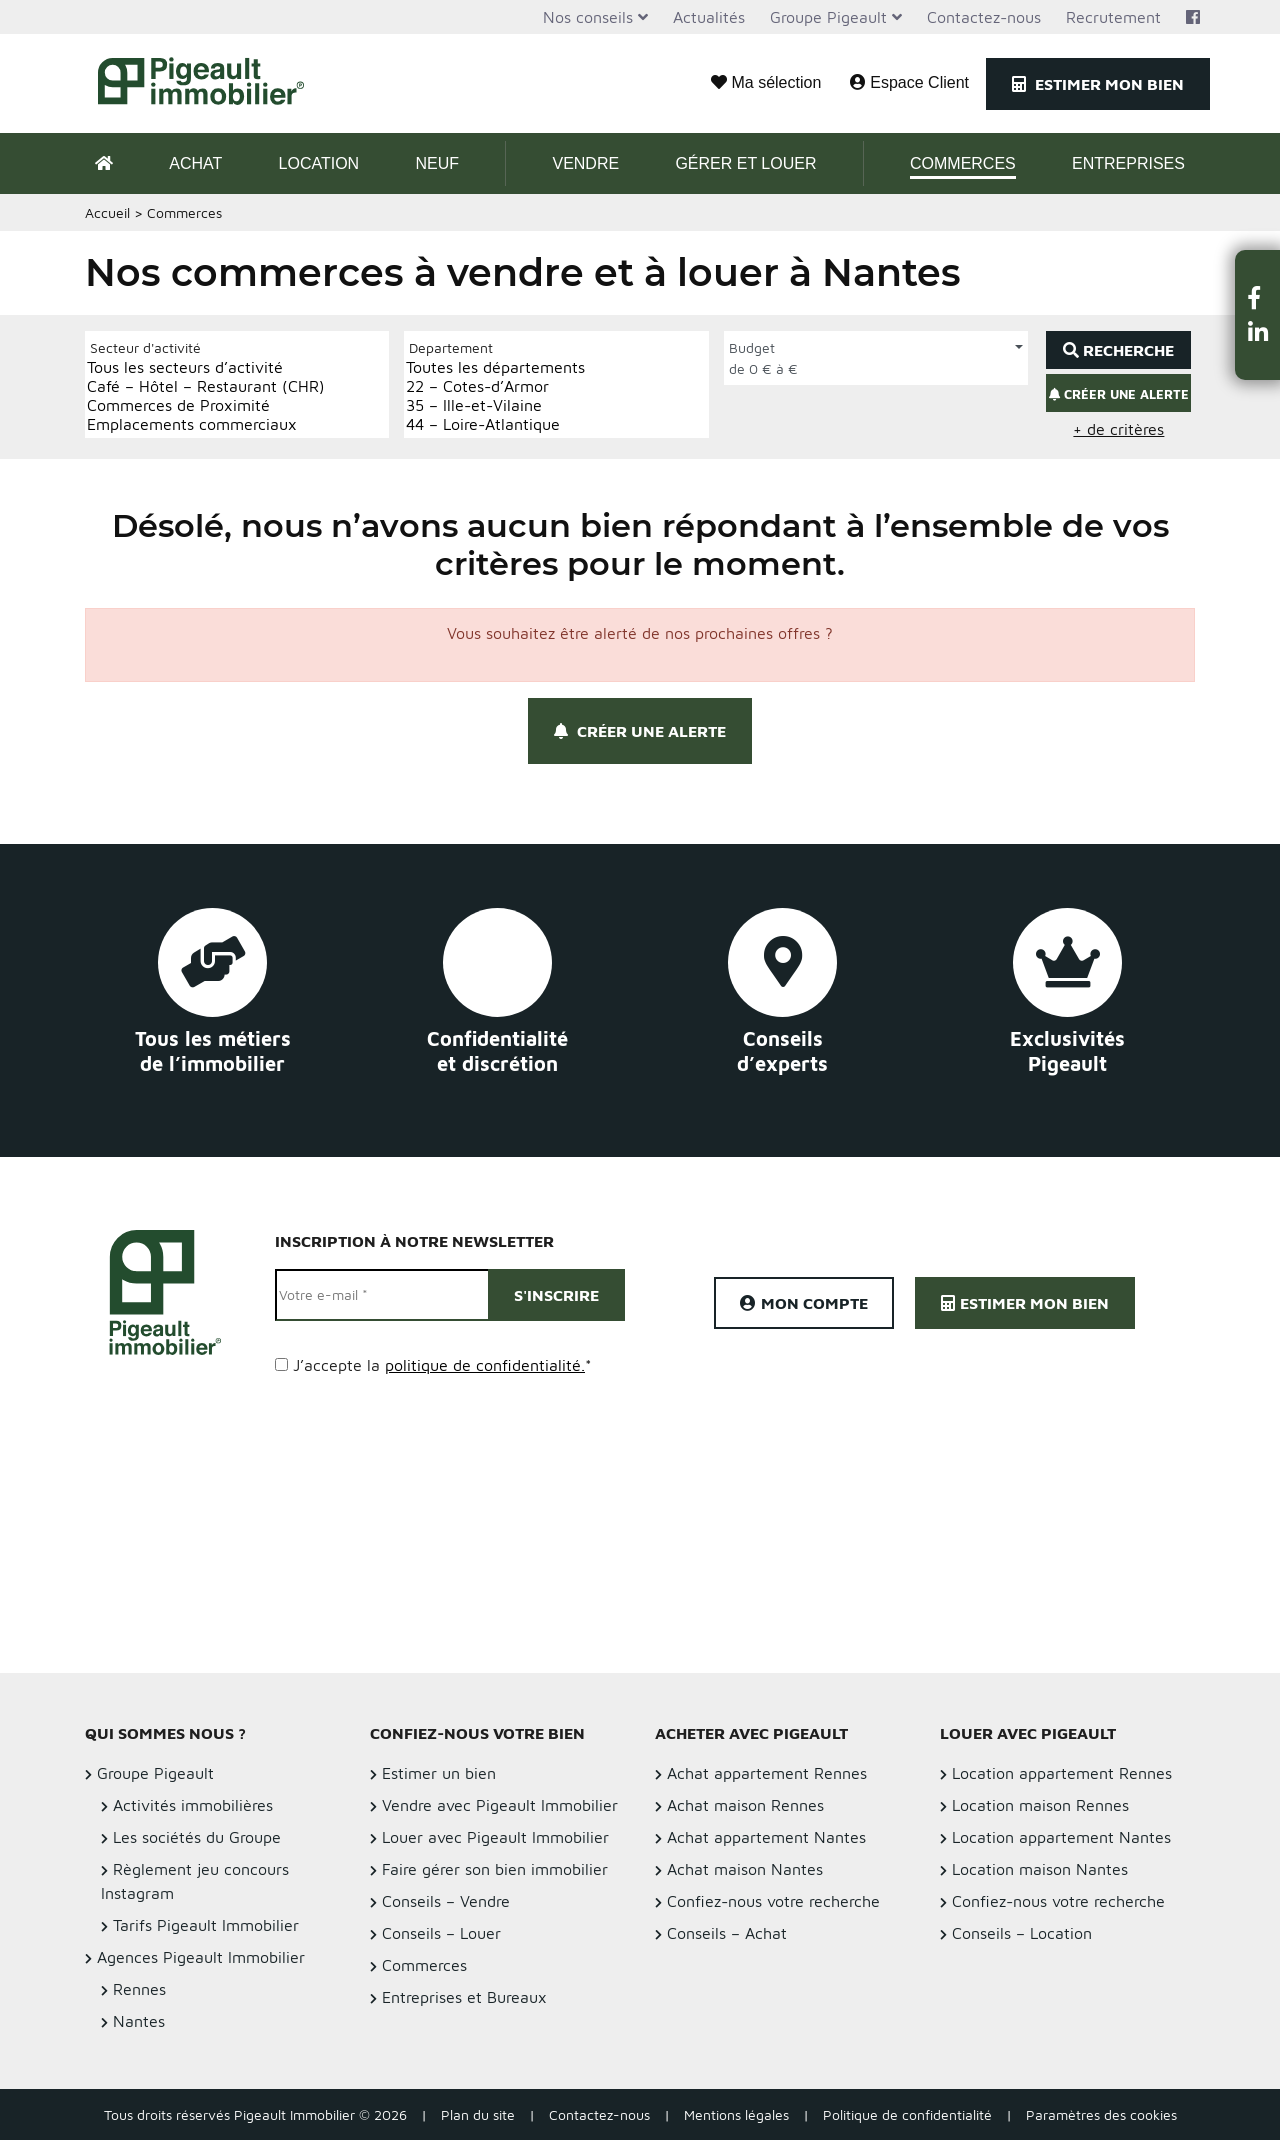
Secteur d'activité (145, 347)
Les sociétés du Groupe (197, 1837)
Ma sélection (766, 82)
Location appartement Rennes (1062, 1773)
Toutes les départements (495, 367)
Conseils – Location (1022, 1933)
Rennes (139, 1989)
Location (319, 163)
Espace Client (909, 82)
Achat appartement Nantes (766, 1837)
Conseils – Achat (727, 1933)
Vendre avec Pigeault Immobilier (500, 1805)
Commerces (963, 163)
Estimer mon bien (1098, 84)
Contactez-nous (984, 17)
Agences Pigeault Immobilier (201, 1957)
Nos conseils (588, 17)
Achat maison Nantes (745, 1869)
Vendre (585, 163)
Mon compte (804, 1303)
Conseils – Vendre (446, 1901)
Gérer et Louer (745, 163)
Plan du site (478, 2114)
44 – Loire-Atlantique (495, 424)
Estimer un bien (439, 1773)
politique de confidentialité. (485, 1365)
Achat (195, 163)
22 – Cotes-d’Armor (495, 386)
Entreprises (1128, 163)
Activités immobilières (193, 1805)
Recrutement (1113, 17)
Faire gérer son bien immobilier (495, 1869)
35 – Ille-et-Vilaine (495, 405)
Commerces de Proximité (206, 405)
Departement (451, 347)
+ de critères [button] (1118, 429)
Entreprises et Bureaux (464, 1997)
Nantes (139, 2021)
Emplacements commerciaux (206, 424)
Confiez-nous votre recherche (773, 1901)
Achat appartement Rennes (767, 1773)
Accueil (107, 212)
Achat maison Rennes (745, 1805)
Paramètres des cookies (1101, 2114)
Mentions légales (736, 2114)
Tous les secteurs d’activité (206, 367)
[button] (1258, 297)
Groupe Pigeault (828, 17)
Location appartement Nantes (1061, 1837)
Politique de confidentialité (907, 2114)
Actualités (709, 17)
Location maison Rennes (1040, 1805)
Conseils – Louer (441, 1933)
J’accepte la (442, 1365)
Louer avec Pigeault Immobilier (495, 1837)
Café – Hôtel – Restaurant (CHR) (206, 386)
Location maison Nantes (1040, 1869)
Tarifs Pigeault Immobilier (206, 1925)
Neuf (437, 163)
